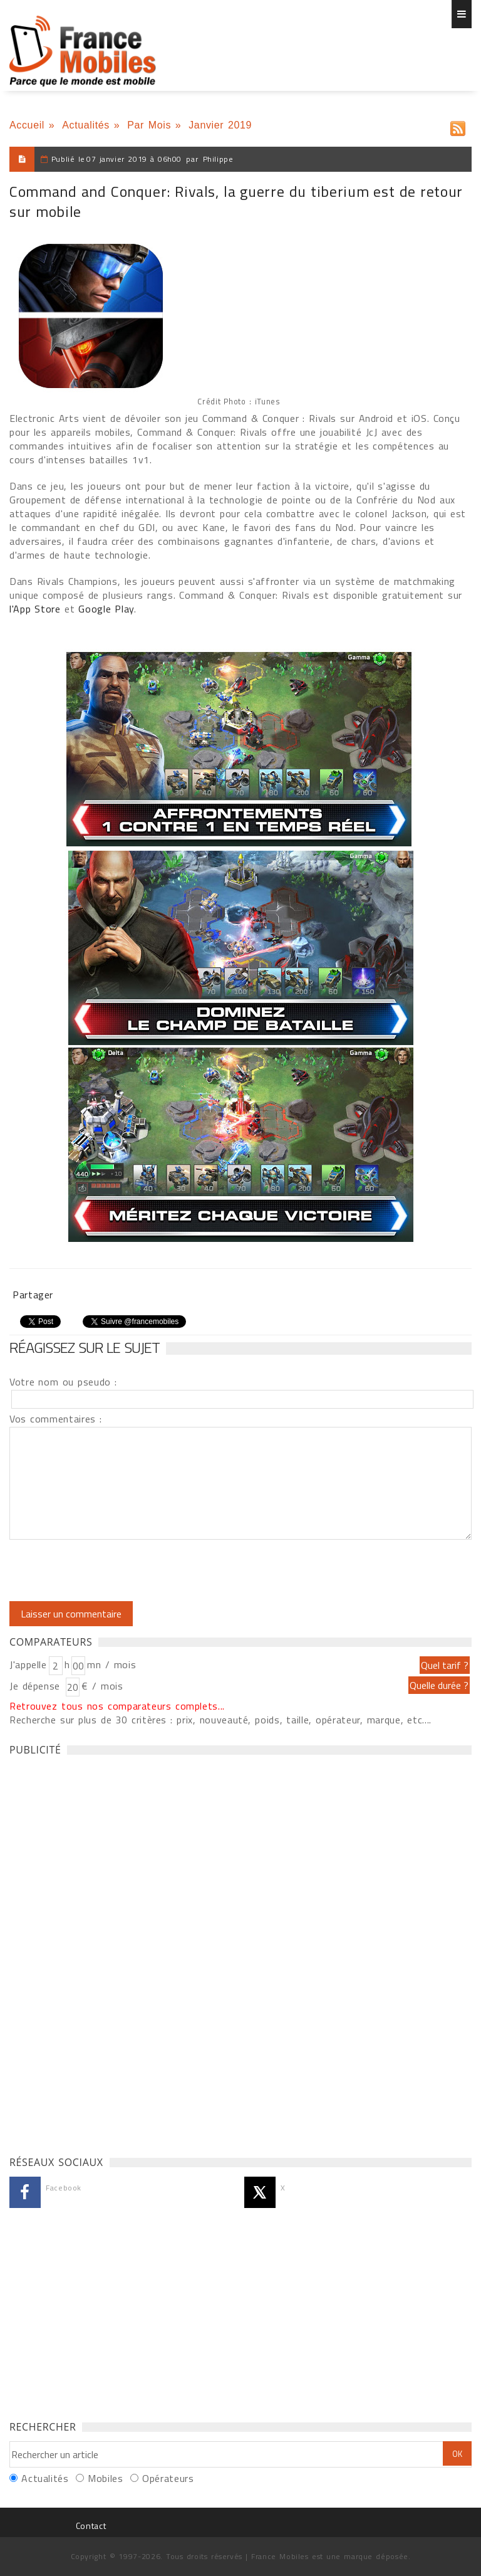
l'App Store (35, 608)
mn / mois (111, 1664)
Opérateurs (168, 2478)
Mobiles (105, 2478)
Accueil (26, 125)
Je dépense (36, 1686)
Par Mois (149, 125)
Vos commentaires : (55, 1419)
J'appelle (28, 1664)
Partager (33, 1294)
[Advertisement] (103, 1952)
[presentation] (114, 1570)
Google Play (106, 608)
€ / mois (102, 1686)
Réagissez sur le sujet (84, 1347)
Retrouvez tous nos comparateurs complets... (117, 1705)
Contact (91, 2525)
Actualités (86, 125)
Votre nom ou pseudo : (63, 1382)
